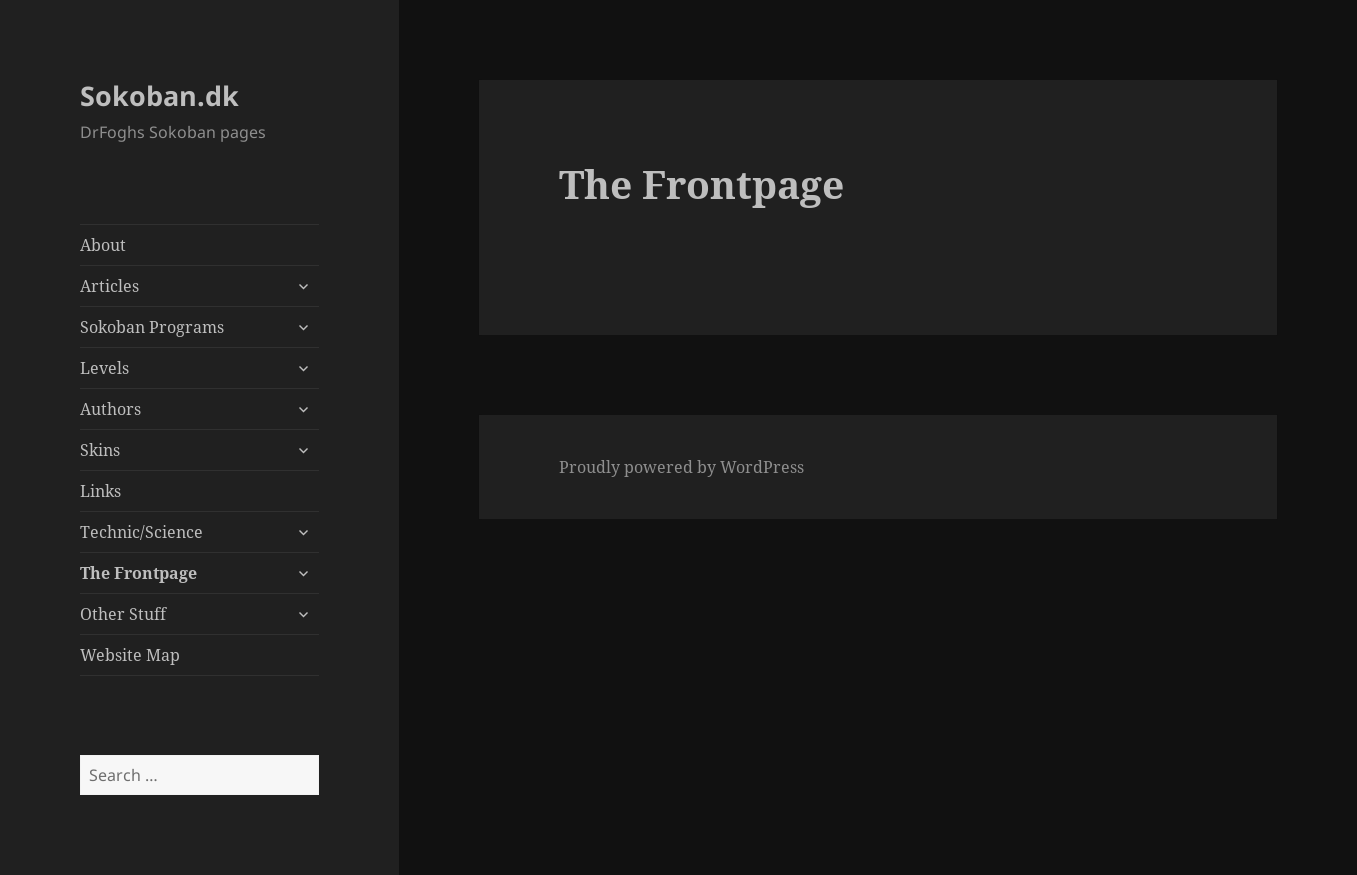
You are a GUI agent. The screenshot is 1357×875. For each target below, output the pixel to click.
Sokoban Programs (152, 327)
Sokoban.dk (159, 95)
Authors (110, 409)
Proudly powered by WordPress (681, 467)
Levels (104, 368)
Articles (109, 286)
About (103, 245)
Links (100, 491)
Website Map (130, 655)
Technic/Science (141, 532)
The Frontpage (138, 573)
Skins (100, 450)
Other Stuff (123, 614)
